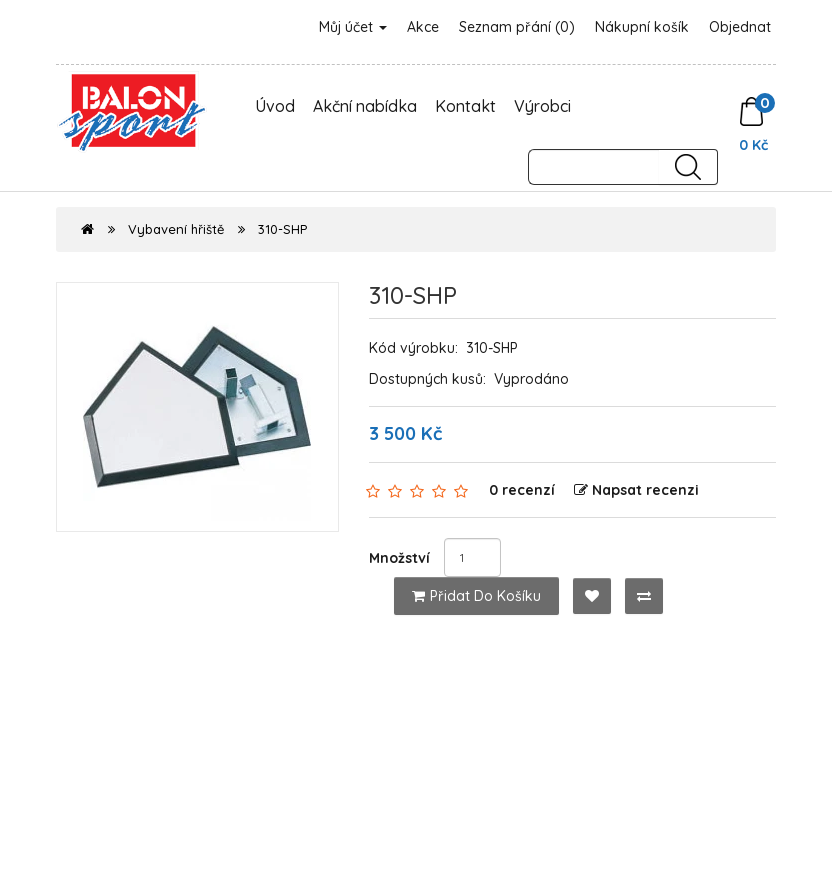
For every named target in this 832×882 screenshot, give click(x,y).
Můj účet (353, 27)
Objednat (740, 27)
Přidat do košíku (476, 596)
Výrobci (542, 106)
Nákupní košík (642, 27)
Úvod (275, 106)
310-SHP (282, 229)
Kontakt (465, 106)
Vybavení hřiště (176, 229)
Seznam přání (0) (517, 27)
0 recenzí (522, 490)
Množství (399, 558)
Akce (423, 27)
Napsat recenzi (636, 490)
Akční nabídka (365, 106)
